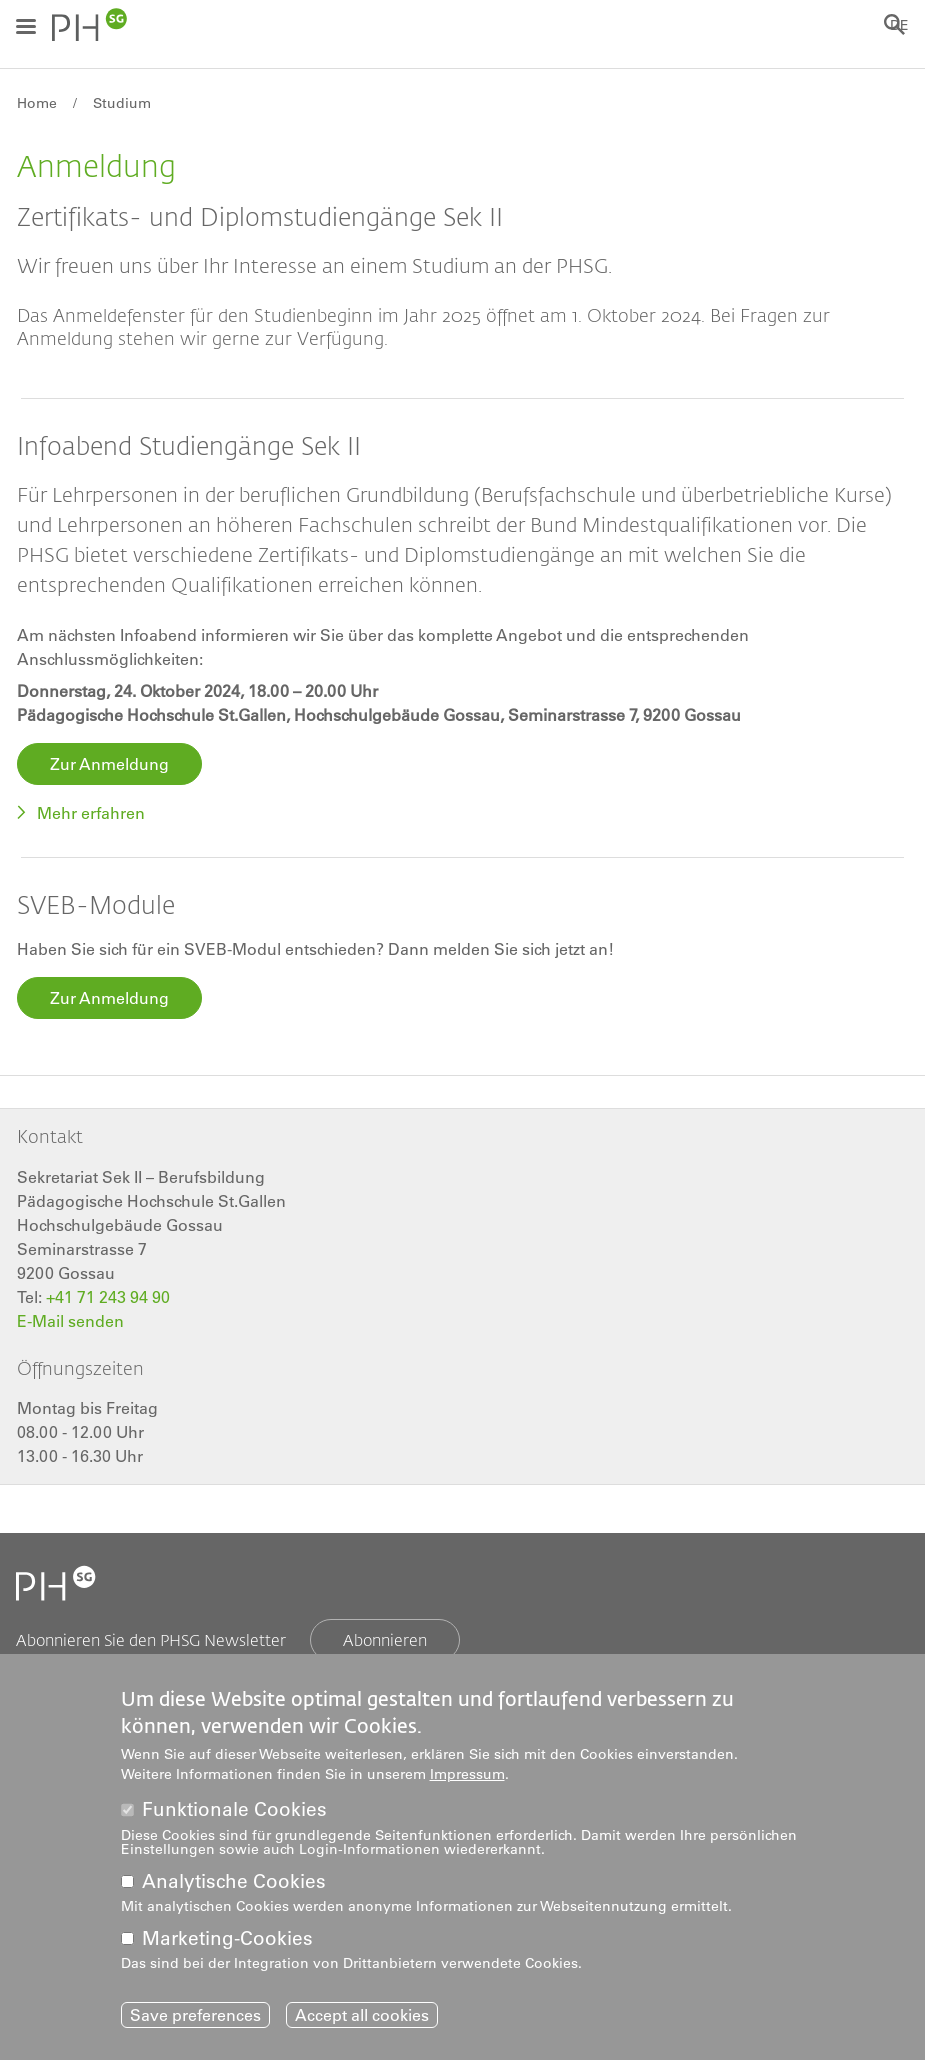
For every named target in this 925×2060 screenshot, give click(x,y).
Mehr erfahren (91, 813)
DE (899, 25)
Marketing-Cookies (227, 1938)
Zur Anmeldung (109, 764)
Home (37, 103)
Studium (122, 103)
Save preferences (195, 2015)
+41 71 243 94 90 (108, 1297)
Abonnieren (385, 1639)
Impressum (467, 1774)
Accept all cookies (362, 2015)
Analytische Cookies (234, 1881)
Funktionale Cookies (234, 1809)
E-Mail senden (70, 1321)
